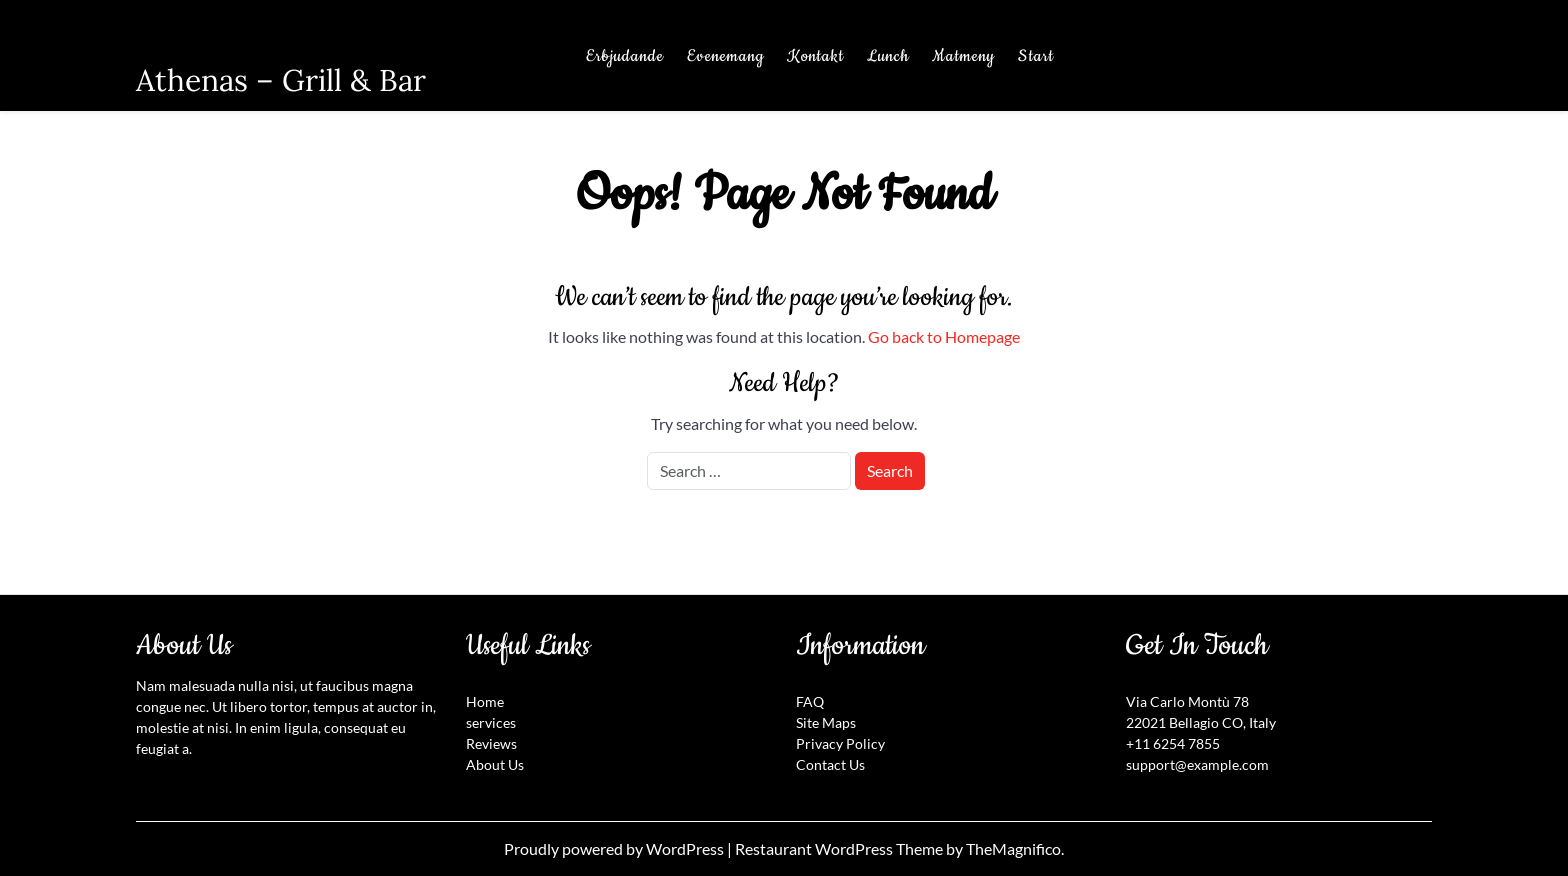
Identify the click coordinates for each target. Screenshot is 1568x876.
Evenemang (725, 56)
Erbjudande (625, 56)
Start (1036, 56)
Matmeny (963, 56)
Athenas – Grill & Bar (281, 80)
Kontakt (815, 56)
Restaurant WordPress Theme (840, 848)
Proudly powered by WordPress (615, 848)
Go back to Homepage (944, 336)
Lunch (888, 56)
